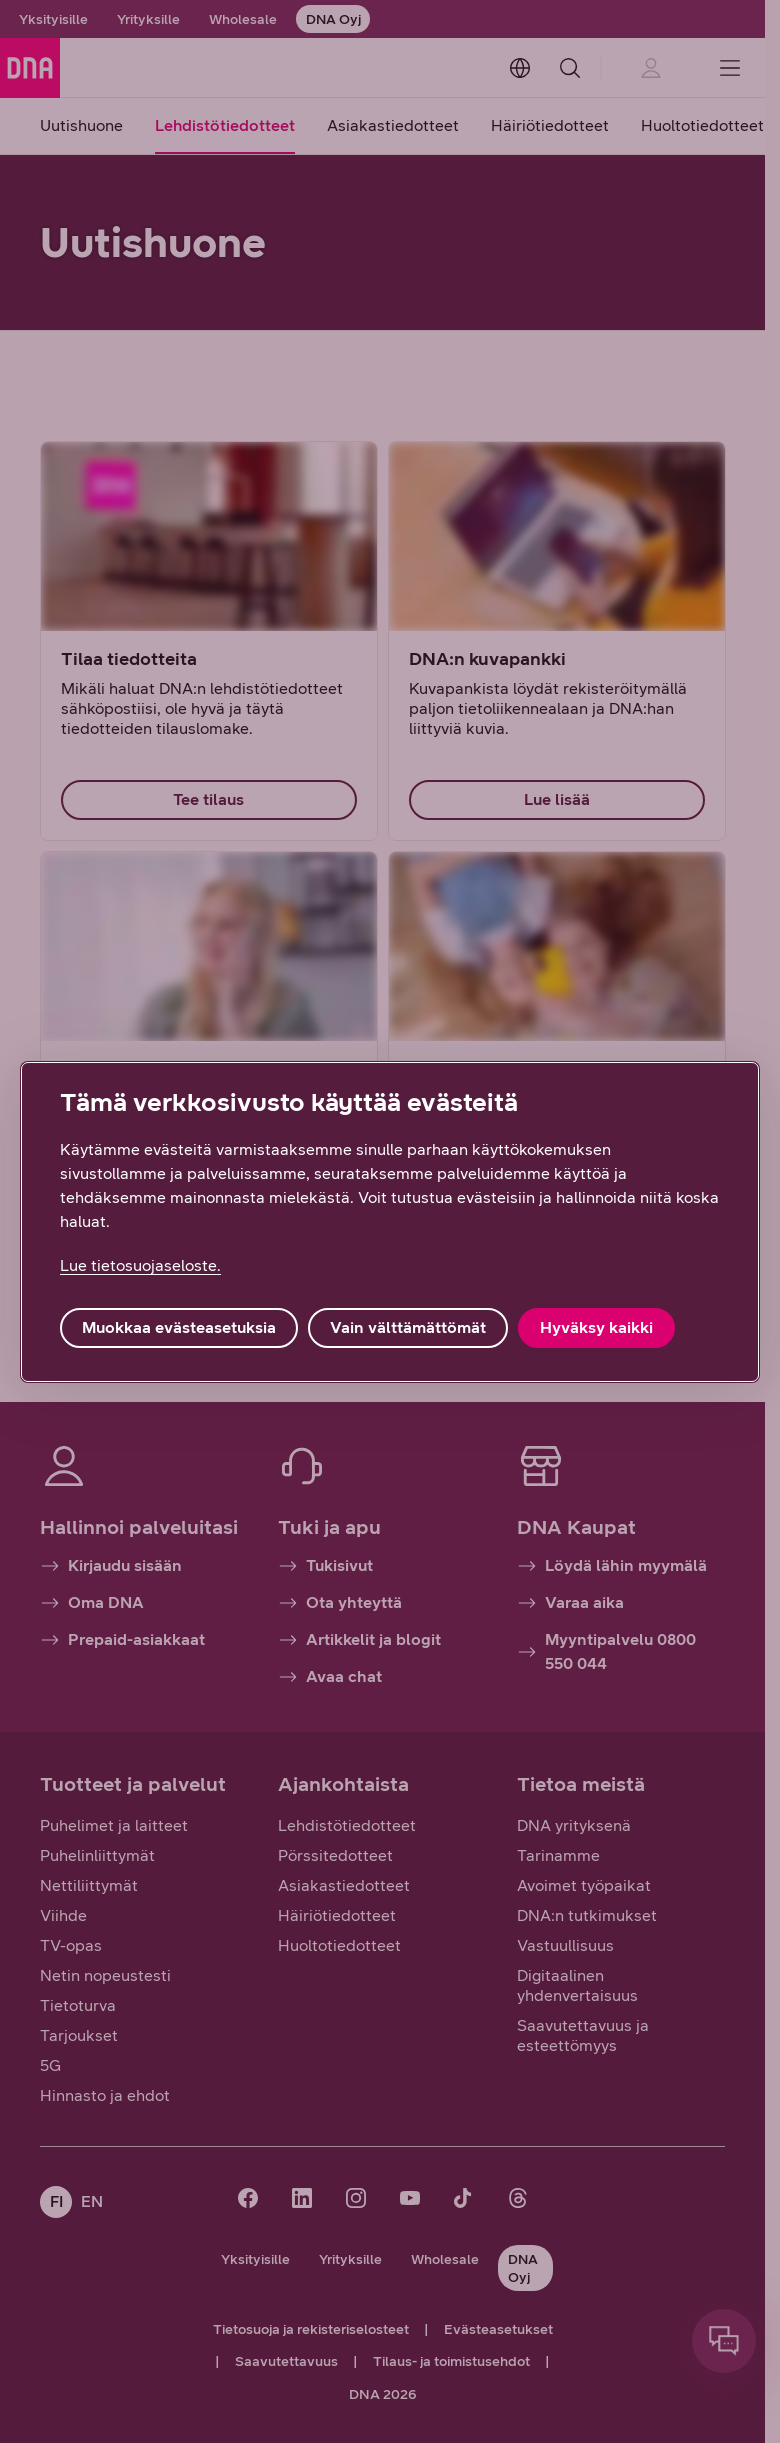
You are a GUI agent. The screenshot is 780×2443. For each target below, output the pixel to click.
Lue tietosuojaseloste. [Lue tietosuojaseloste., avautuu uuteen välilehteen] (140, 1265)
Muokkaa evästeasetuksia (179, 1327)
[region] (390, 1222)
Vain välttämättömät (408, 1327)
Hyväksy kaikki (596, 1327)
